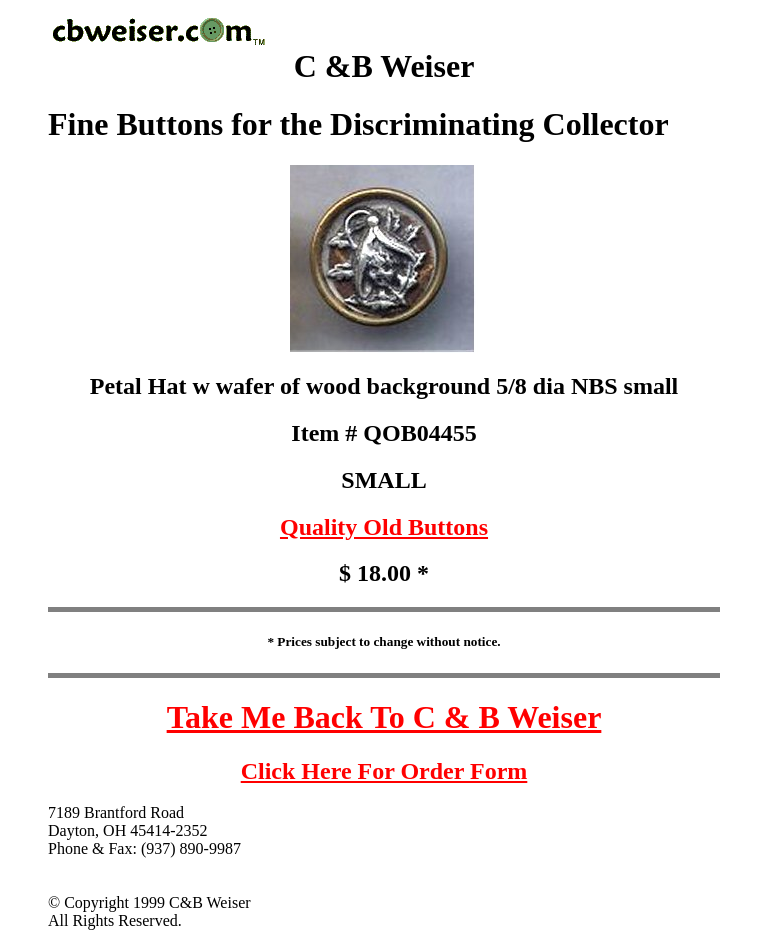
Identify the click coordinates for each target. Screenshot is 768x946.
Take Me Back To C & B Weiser (384, 717)
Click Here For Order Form (384, 771)
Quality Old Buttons (384, 527)
